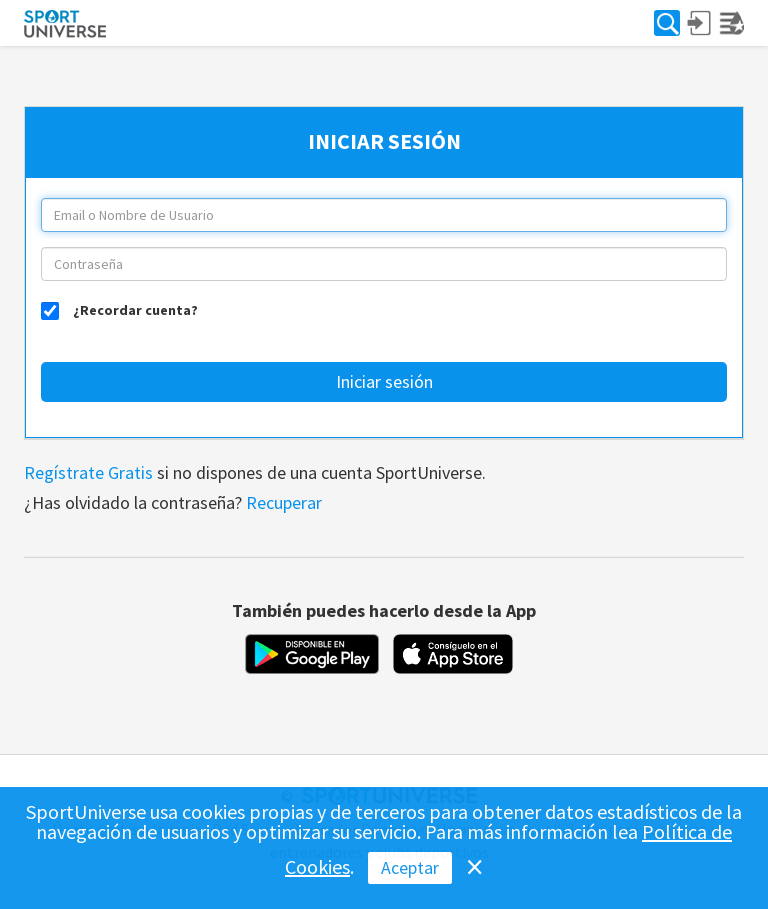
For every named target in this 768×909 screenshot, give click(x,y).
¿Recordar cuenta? (135, 309)
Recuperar (284, 502)
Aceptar (410, 867)
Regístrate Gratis (88, 472)
